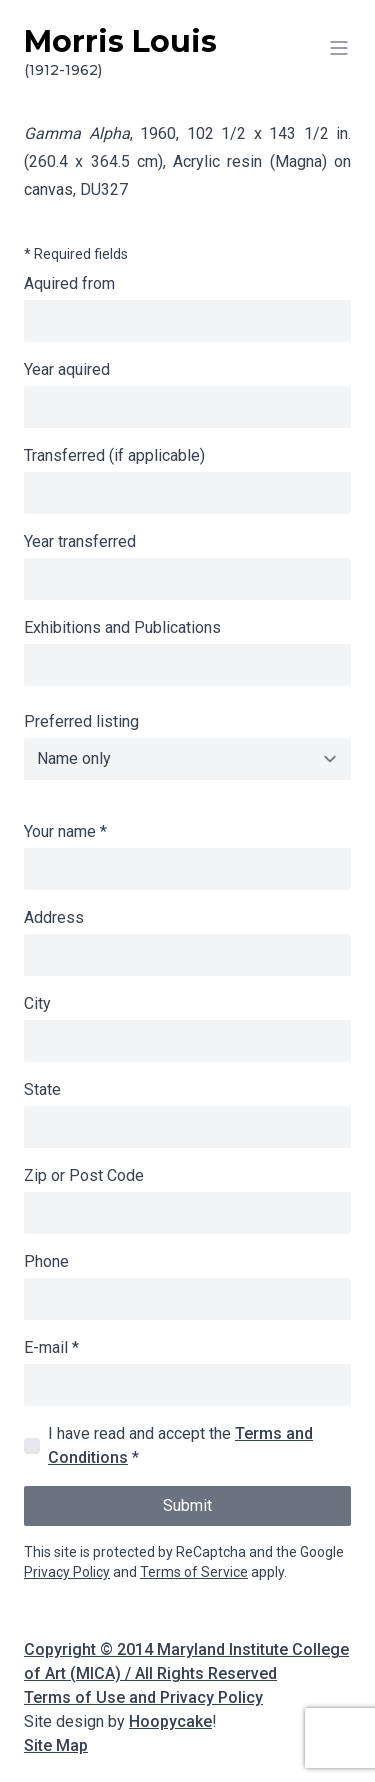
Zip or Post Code (84, 1175)
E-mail (51, 1347)
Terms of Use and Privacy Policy (143, 1697)
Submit (187, 1505)
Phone (46, 1261)
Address (54, 917)
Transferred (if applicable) (114, 455)
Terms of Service (194, 1572)
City (37, 1003)
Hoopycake (170, 1721)
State (42, 1089)
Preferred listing (81, 721)
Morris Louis (187, 52)
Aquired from (69, 283)
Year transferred (80, 541)
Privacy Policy (67, 1572)
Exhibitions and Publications (122, 627)
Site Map (56, 1745)
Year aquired (67, 369)
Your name (65, 831)
